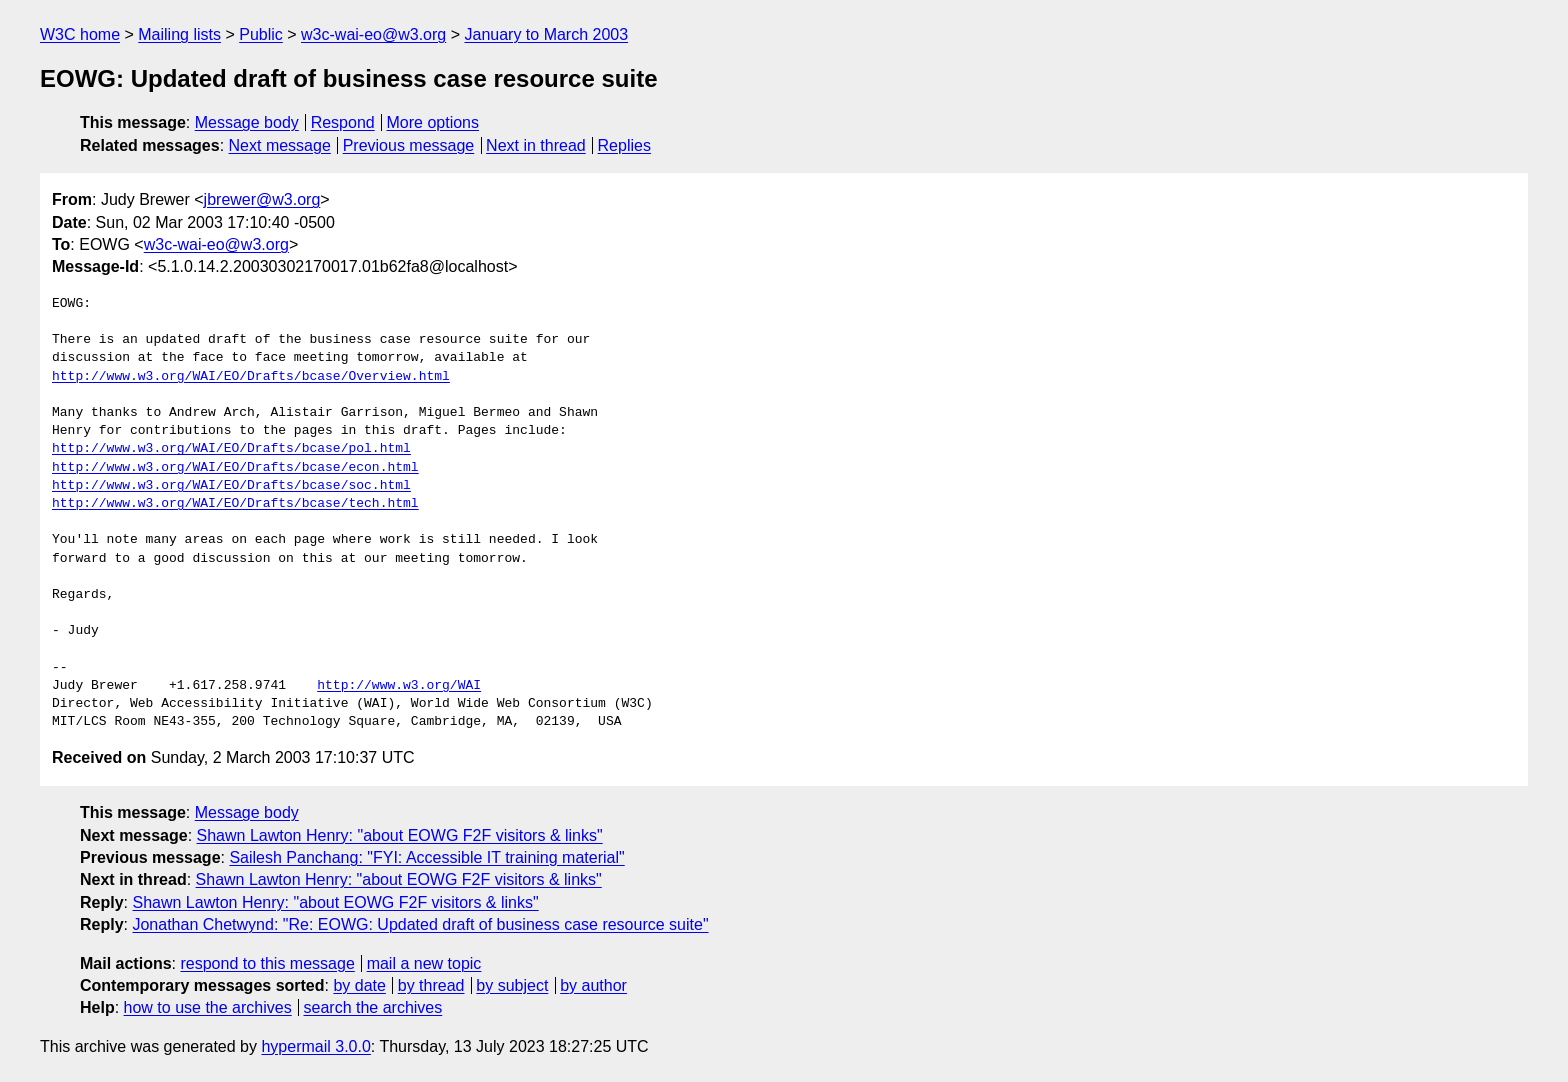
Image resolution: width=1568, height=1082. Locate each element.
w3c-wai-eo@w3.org (373, 34)
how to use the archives (208, 1007)
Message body (247, 122)
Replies (624, 145)
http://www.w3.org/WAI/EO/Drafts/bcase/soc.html (231, 486)
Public (261, 34)
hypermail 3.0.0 (315, 1046)
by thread (431, 985)
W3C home (80, 34)
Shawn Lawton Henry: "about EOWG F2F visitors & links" (400, 835)
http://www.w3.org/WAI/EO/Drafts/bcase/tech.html (235, 504)
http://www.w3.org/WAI (399, 686)
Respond (343, 122)
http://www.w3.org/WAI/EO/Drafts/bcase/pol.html (231, 449)
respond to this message (267, 963)
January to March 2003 (546, 34)
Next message (280, 145)
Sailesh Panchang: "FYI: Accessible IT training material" (426, 857)
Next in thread (536, 145)
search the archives (373, 1007)
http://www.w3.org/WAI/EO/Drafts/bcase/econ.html (235, 468)
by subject (512, 985)
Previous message (409, 145)
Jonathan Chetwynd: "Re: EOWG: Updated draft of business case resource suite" (420, 924)
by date (359, 985)
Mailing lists (179, 34)
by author (593, 985)
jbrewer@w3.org (262, 199)
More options (433, 122)
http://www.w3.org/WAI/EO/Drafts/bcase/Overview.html (251, 377)
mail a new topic (424, 963)
